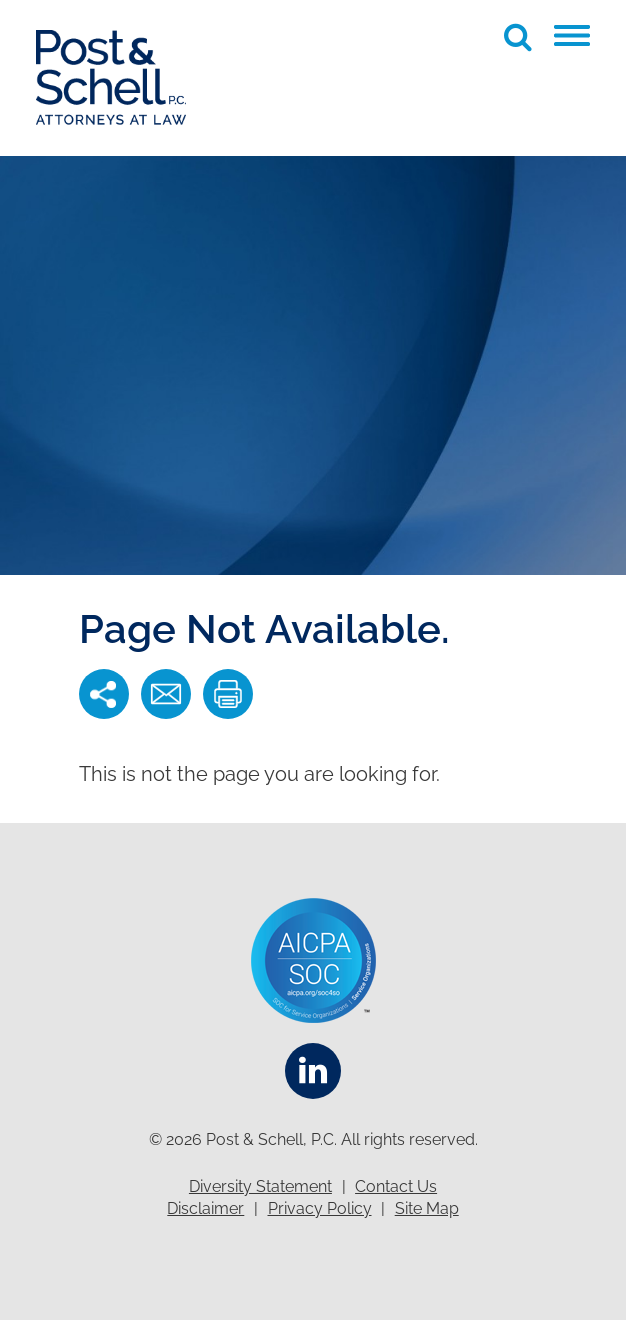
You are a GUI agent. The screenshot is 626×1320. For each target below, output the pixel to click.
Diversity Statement (260, 1186)
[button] (572, 35)
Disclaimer (205, 1208)
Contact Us (396, 1186)
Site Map (427, 1208)
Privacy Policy (320, 1208)
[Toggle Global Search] (518, 36)
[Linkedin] (313, 1070)
